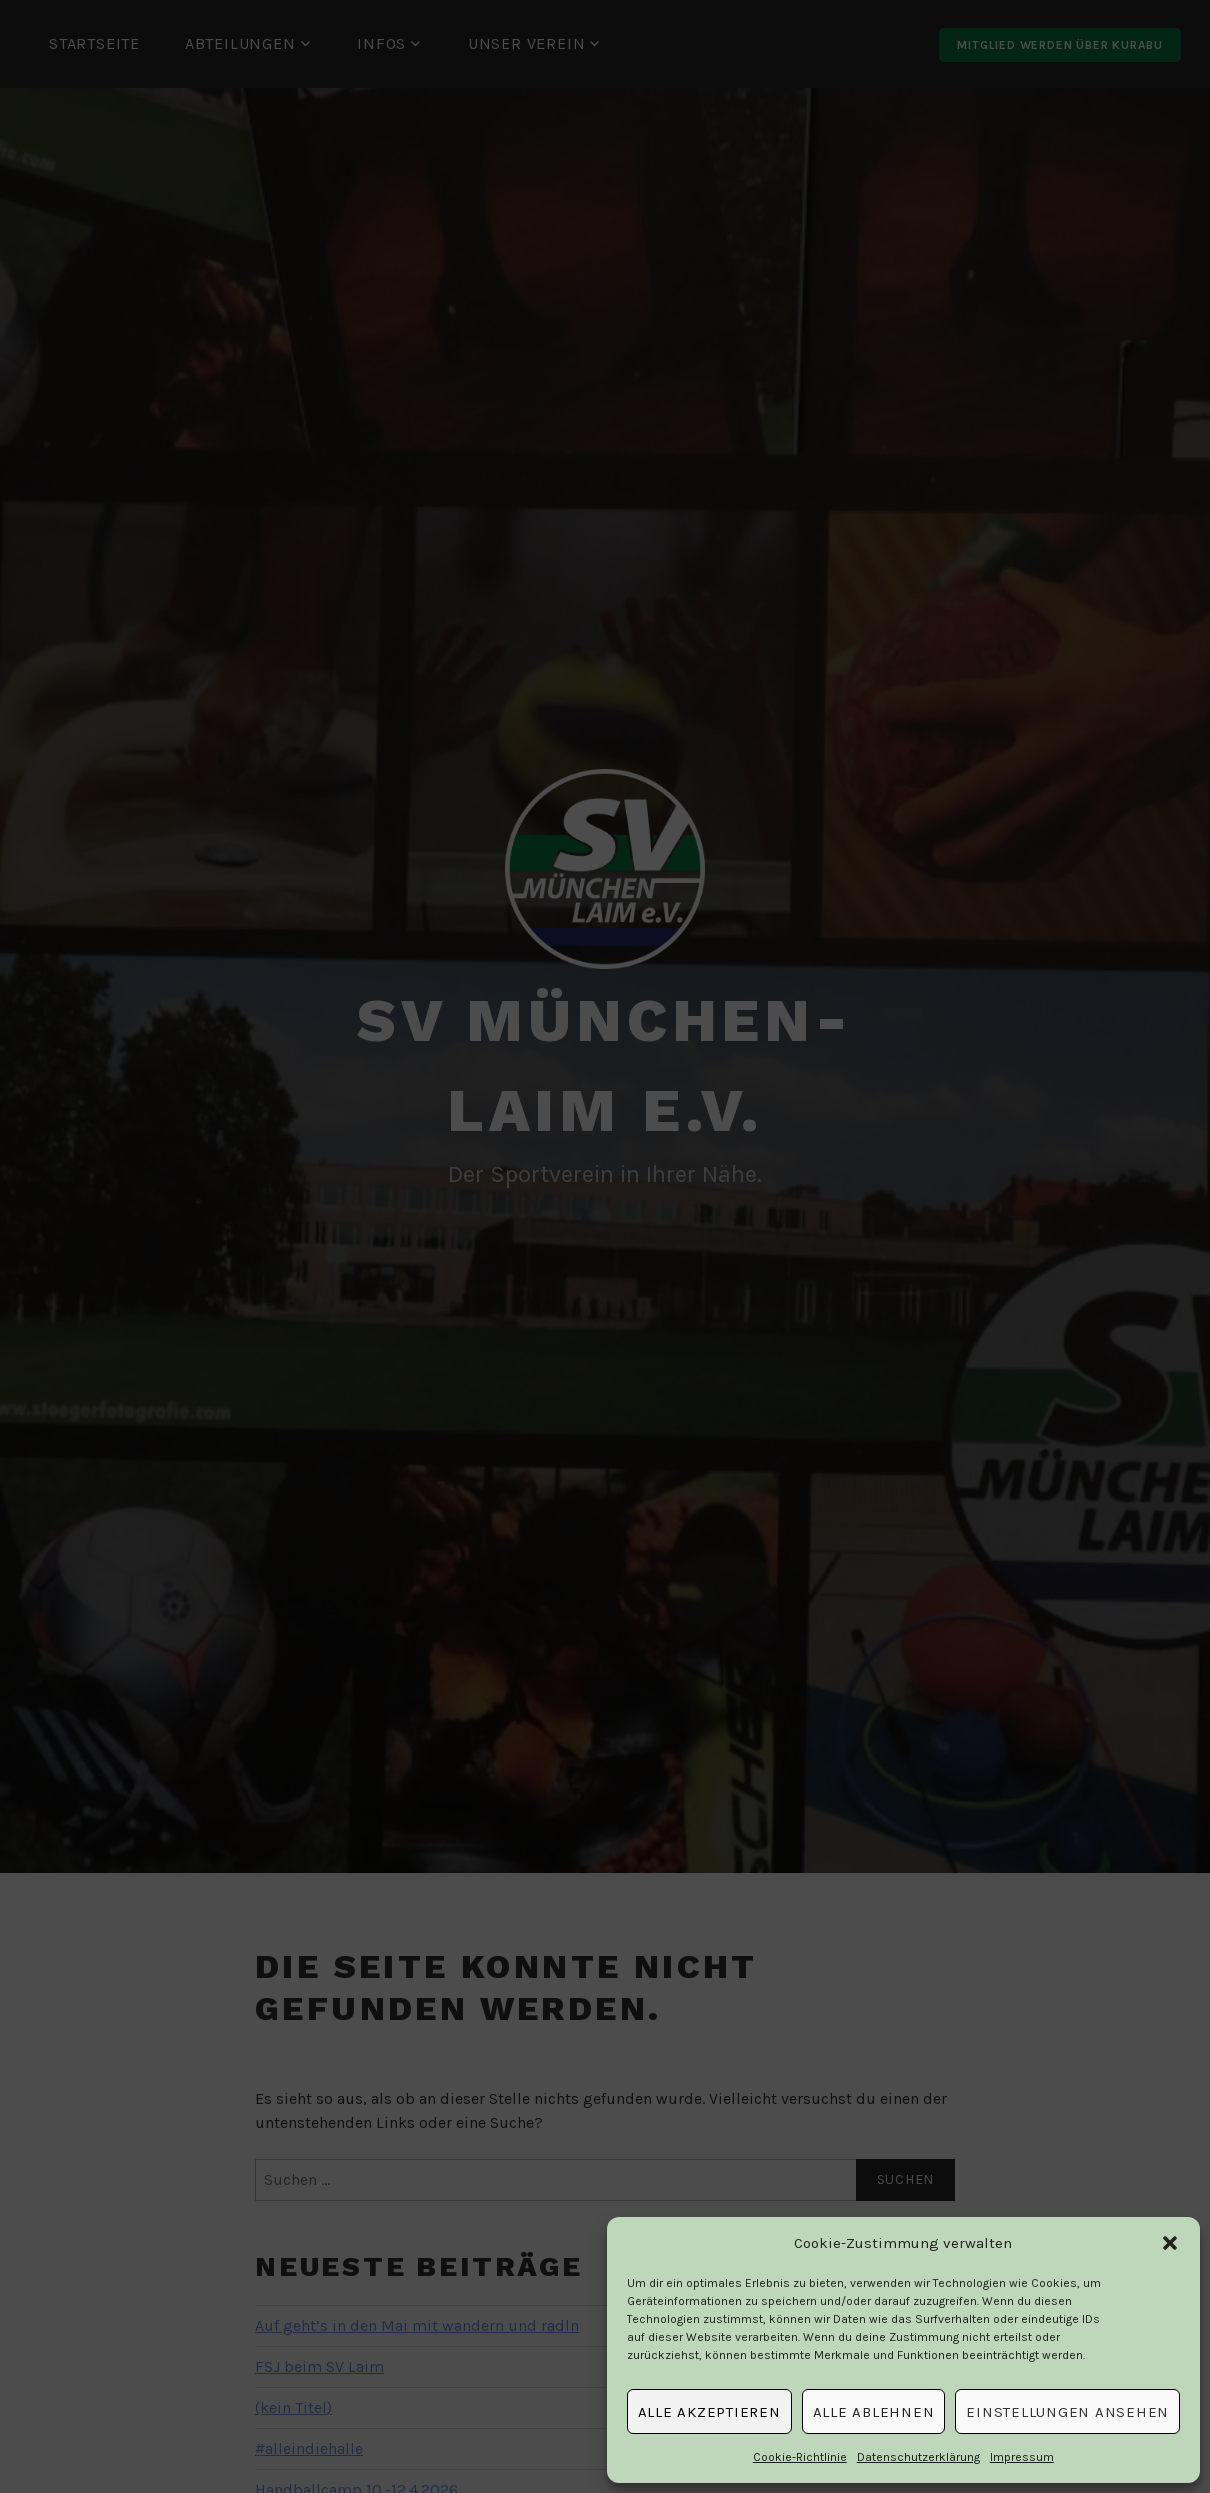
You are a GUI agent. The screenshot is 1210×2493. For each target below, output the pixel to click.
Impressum (1022, 2457)
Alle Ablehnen (874, 2412)
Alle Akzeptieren (709, 2412)
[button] (1170, 2243)
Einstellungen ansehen (1067, 2412)
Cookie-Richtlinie (800, 2457)
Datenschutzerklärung (918, 2457)
